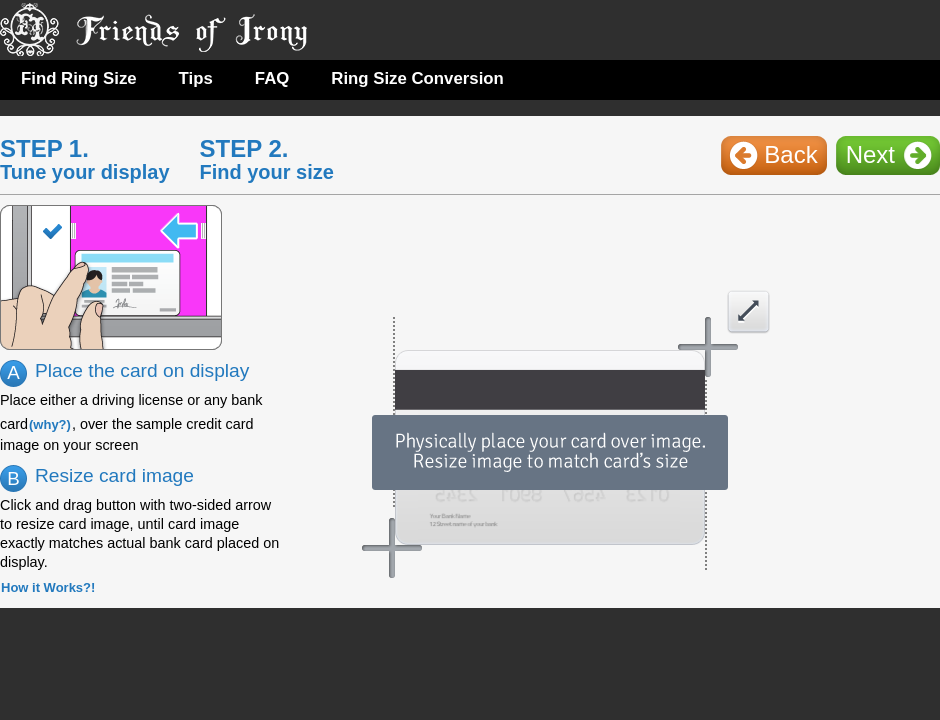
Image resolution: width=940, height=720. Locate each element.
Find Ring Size (79, 78)
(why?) (50, 424)
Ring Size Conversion (417, 78)
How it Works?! (48, 587)
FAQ (272, 78)
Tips (196, 78)
